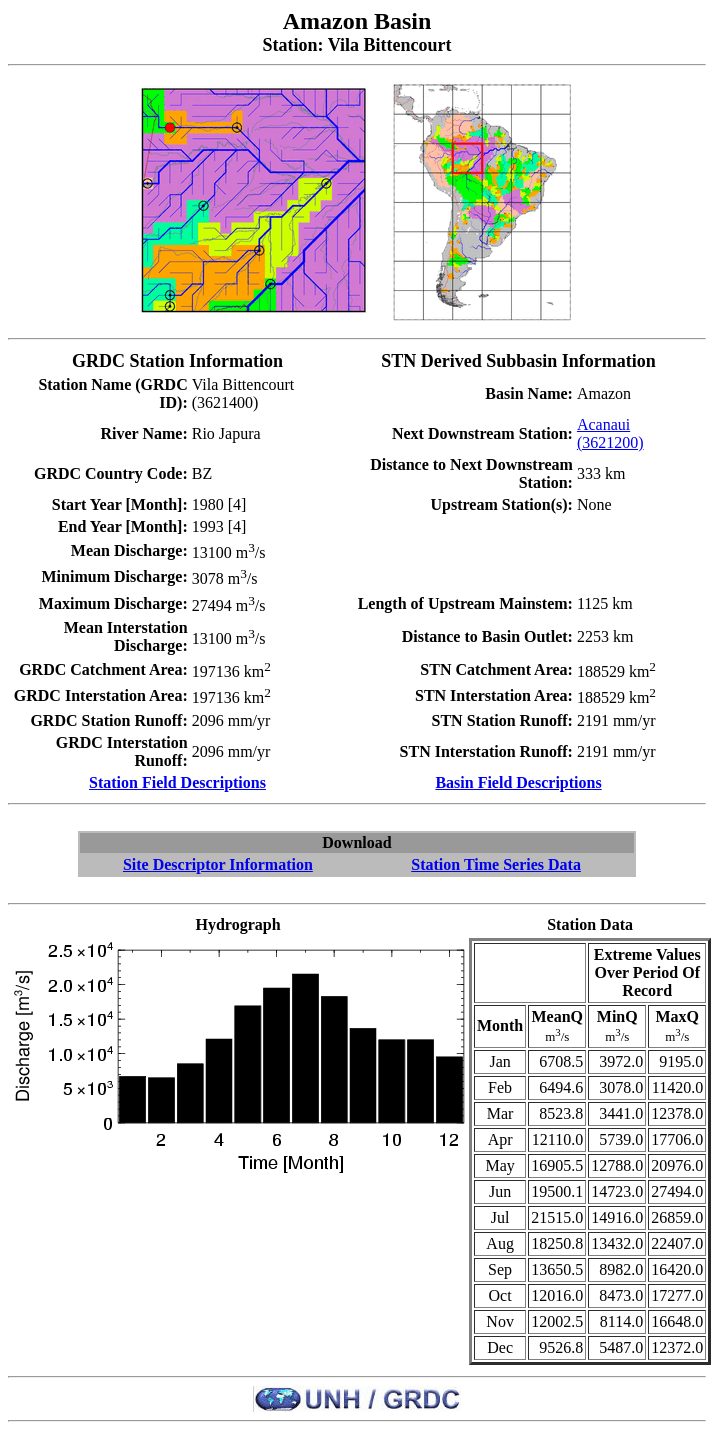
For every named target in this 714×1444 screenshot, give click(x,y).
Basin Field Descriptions (518, 782)
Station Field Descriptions (177, 782)
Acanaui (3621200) (610, 433)
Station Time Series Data (496, 864)
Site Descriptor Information (218, 864)
